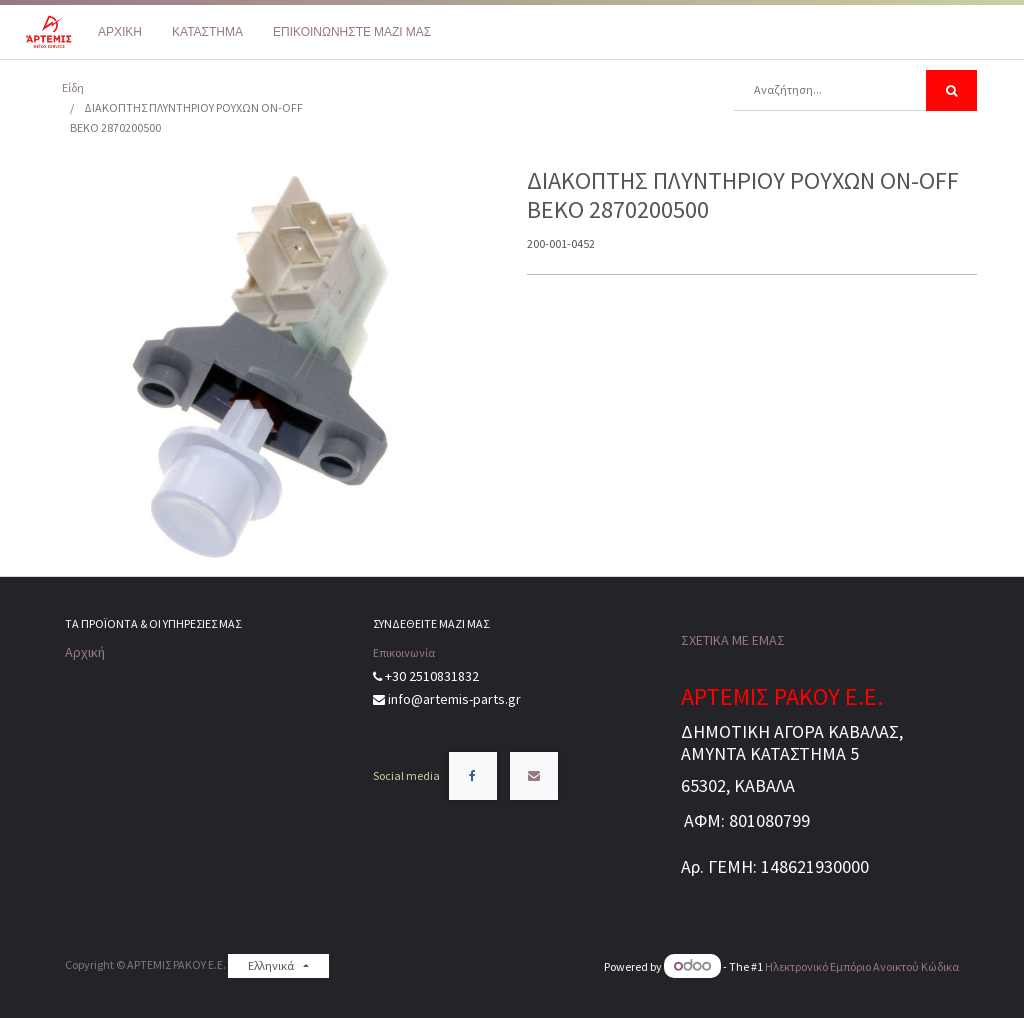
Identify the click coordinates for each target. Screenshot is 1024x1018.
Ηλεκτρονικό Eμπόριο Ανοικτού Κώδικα (862, 966)
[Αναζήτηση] (951, 90)
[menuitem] (120, 32)
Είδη (73, 87)
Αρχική (85, 652)
